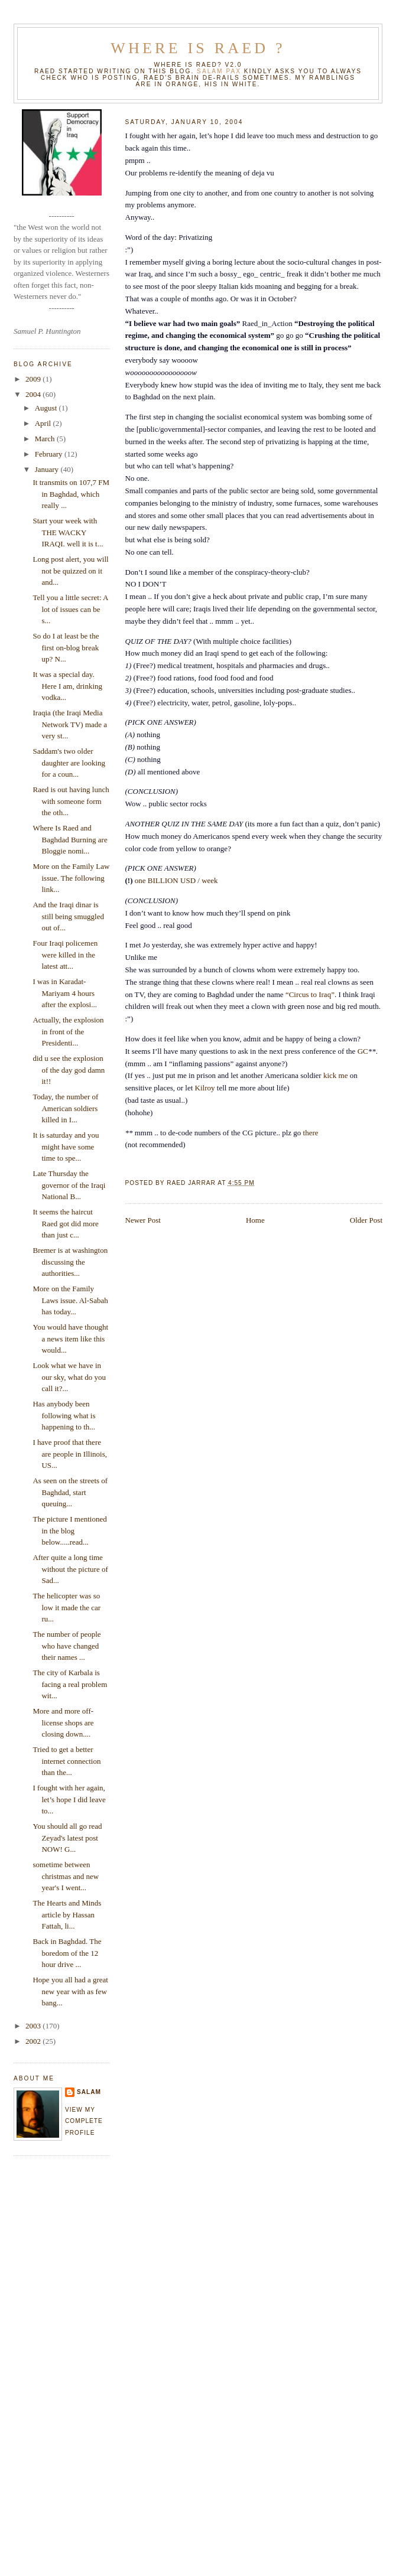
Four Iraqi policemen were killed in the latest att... (65, 955)
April (44, 423)
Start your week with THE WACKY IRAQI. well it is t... (68, 532)
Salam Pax (219, 71)
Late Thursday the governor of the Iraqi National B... (69, 1185)
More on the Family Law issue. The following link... (71, 878)
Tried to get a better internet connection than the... (66, 1761)
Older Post (366, 1220)
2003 (34, 2025)
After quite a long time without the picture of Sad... (70, 1569)
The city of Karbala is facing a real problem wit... (70, 1684)
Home (255, 1220)
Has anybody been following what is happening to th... (64, 1415)
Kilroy (205, 1087)
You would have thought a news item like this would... (70, 1338)
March (46, 438)
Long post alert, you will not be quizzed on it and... (70, 571)
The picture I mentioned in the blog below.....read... (69, 1530)
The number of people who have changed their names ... (66, 1646)
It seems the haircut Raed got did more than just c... (65, 1223)
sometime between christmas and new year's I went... (66, 1876)
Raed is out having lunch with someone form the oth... (71, 801)
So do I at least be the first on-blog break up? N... (66, 647)
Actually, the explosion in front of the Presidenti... (68, 1031)
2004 (34, 394)
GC (363, 1051)
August (47, 407)
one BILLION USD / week (176, 880)
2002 (34, 2041)
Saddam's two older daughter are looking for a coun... (69, 763)
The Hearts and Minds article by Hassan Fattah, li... (67, 1914)
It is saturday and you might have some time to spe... (66, 1146)
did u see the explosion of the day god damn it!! (69, 1070)
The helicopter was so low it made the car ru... (66, 1607)
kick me (336, 1075)
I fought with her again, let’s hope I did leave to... (69, 1799)
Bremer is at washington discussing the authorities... (70, 1262)
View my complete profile (84, 2121)
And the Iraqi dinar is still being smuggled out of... (68, 916)
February (49, 454)
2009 (34, 378)
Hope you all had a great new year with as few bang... (70, 1991)
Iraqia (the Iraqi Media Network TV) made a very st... (70, 724)
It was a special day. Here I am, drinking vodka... (67, 686)
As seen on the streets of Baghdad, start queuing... (70, 1492)
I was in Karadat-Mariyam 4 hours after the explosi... (65, 993)
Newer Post (143, 1220)
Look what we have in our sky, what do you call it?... (69, 1377)
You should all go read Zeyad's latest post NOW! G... (67, 1838)
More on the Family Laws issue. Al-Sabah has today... (70, 1300)
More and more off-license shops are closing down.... (63, 1722)
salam (89, 2092)
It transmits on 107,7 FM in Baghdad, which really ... (71, 494)
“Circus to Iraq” (310, 994)
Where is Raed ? (198, 48)
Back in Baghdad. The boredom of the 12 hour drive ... (67, 1953)
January (48, 469)
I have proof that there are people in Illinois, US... (69, 1454)
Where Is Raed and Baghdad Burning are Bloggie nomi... (70, 839)
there (311, 1132)
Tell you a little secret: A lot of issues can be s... (70, 609)
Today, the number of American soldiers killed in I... (65, 1108)
